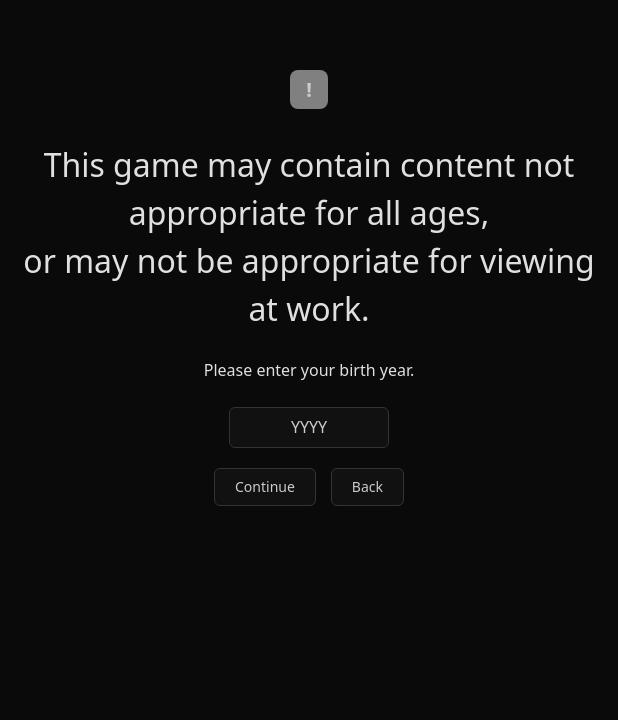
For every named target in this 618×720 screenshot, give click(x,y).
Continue (265, 486)
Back (367, 486)
